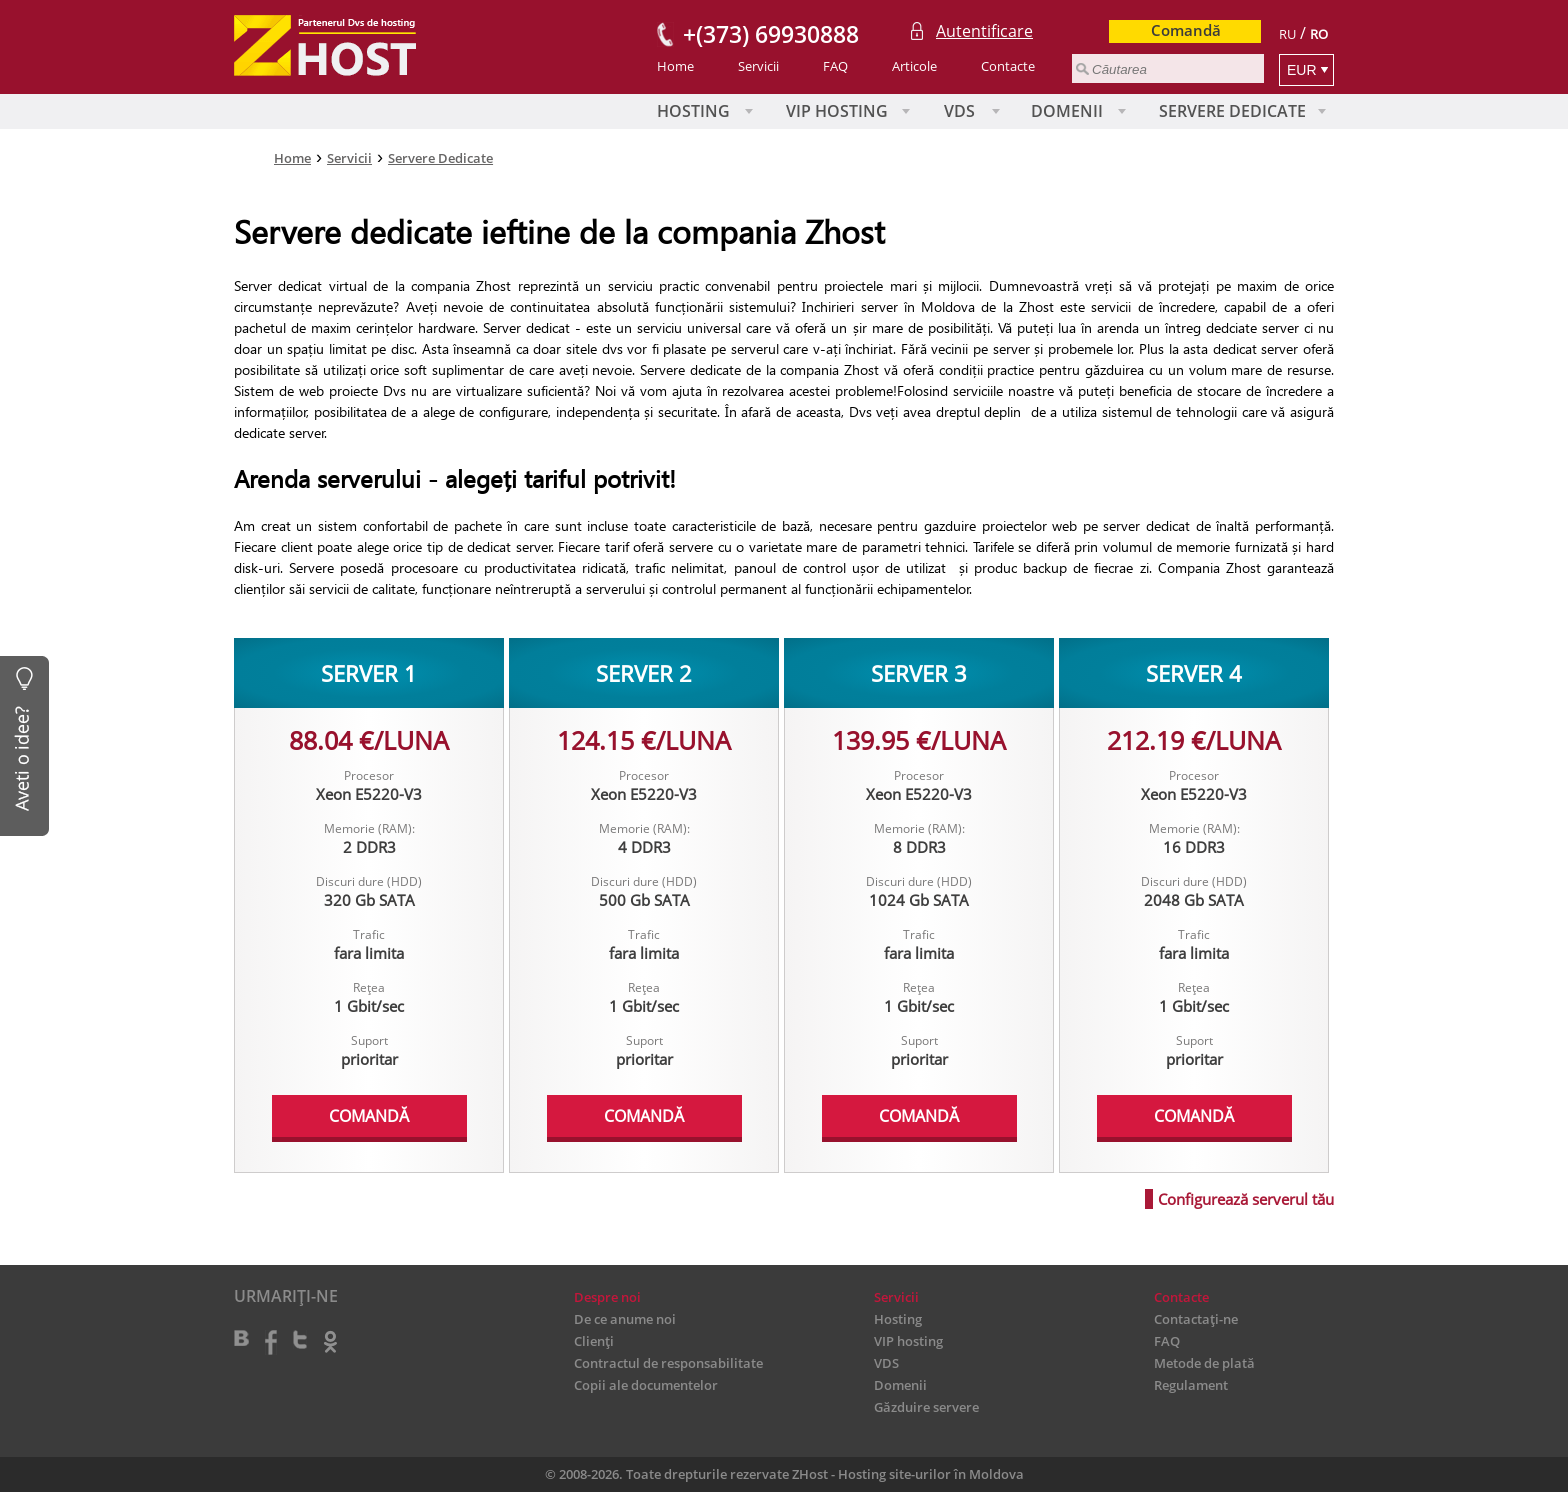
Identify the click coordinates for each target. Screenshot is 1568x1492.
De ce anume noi (625, 1319)
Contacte (1008, 66)
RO (1319, 34)
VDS (959, 111)
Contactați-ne (1196, 1319)
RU (1287, 34)
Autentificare (984, 31)
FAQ (835, 66)
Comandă (1186, 30)
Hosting (693, 111)
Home (675, 66)
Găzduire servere (926, 1407)
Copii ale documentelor (646, 1385)
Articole (914, 66)
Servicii (758, 66)
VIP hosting (837, 111)
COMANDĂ (369, 1116)
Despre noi (607, 1297)
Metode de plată (1204, 1363)
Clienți (594, 1341)
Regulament (1191, 1385)
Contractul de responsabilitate (668, 1363)
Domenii (1067, 111)
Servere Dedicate (1232, 111)
